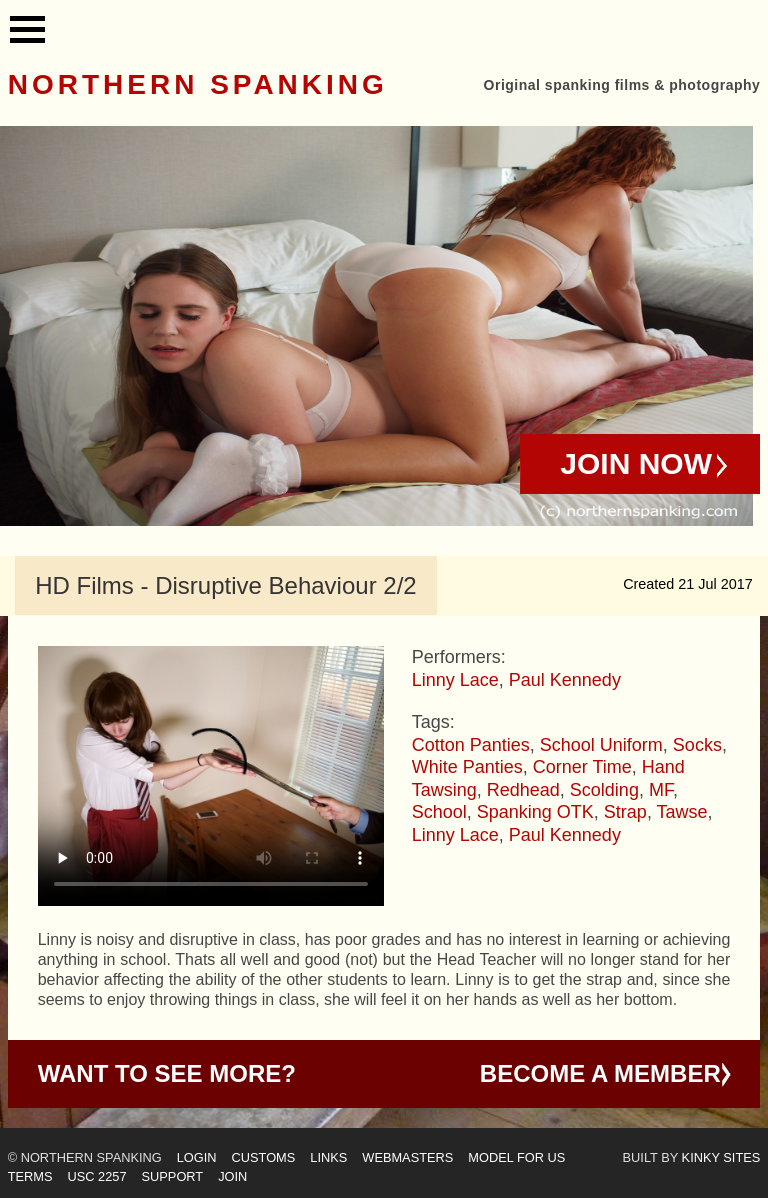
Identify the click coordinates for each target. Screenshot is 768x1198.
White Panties (467, 767)
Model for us (516, 1157)
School (439, 812)
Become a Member (600, 1073)
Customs (264, 1157)
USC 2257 (96, 1176)
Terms (30, 1176)
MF (661, 790)
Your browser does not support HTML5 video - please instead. (211, 776)
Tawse (682, 812)
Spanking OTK (535, 812)
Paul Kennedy (565, 680)
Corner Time (582, 767)
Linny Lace (455, 680)
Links (328, 1157)
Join (232, 1176)
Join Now (636, 463)
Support (173, 1176)
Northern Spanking (198, 84)
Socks (697, 745)
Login (197, 1157)
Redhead (523, 790)
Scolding (604, 790)
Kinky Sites (721, 1157)
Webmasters (407, 1157)
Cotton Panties (471, 745)
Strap (625, 812)
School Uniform (601, 745)
